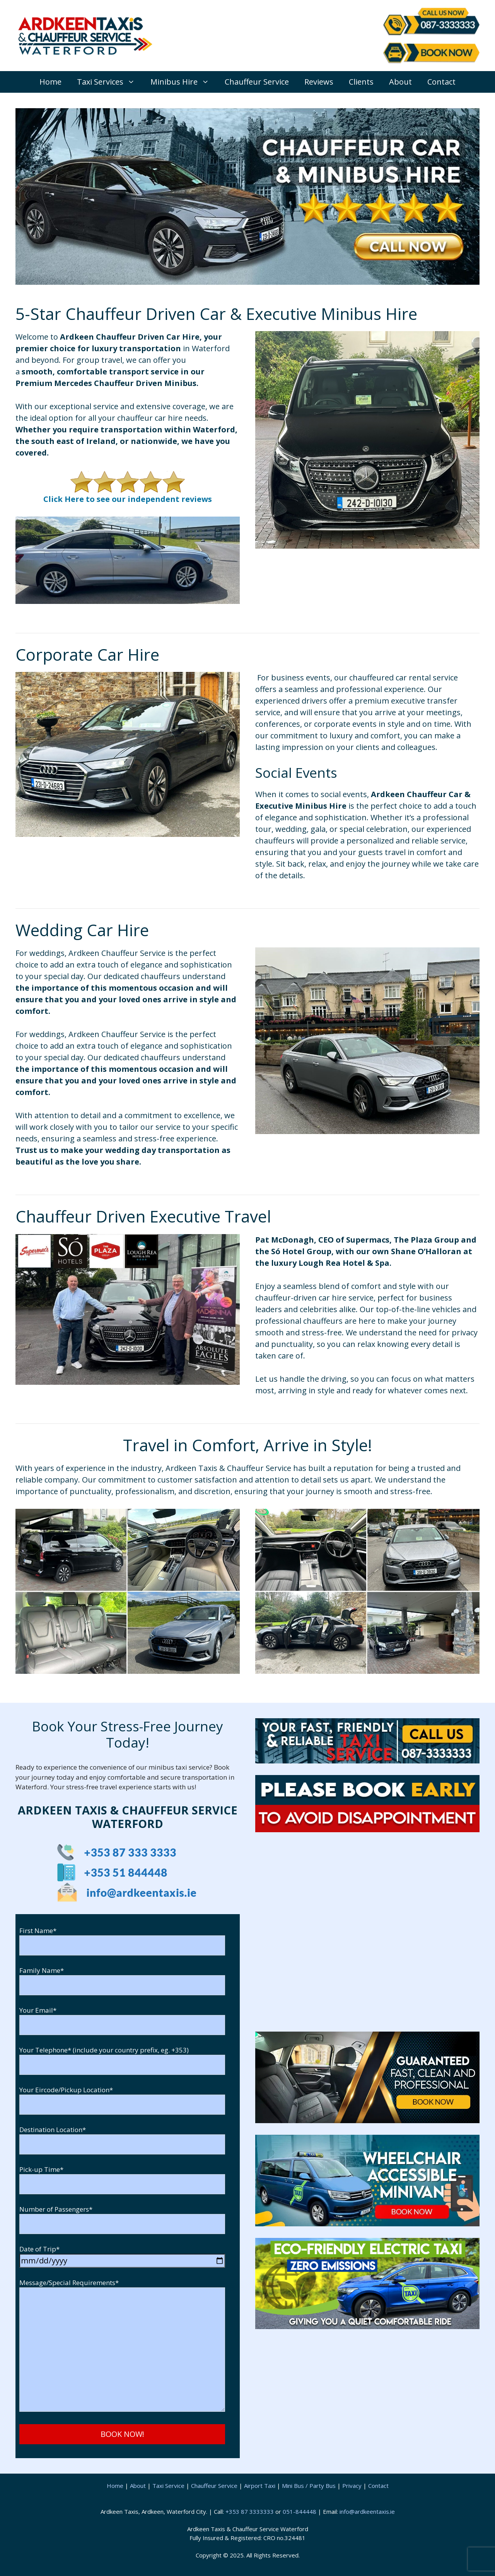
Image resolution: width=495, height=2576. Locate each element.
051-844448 (299, 2511)
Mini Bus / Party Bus (309, 2485)
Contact (441, 82)
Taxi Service (168, 2485)
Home (50, 82)
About (400, 82)
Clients (361, 82)
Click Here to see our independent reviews (127, 499)
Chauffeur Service (257, 82)
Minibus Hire (183, 82)
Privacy (352, 2485)
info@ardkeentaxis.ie (367, 2511)
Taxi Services (110, 82)
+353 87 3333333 (249, 2511)
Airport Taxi (259, 2485)
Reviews (318, 82)
